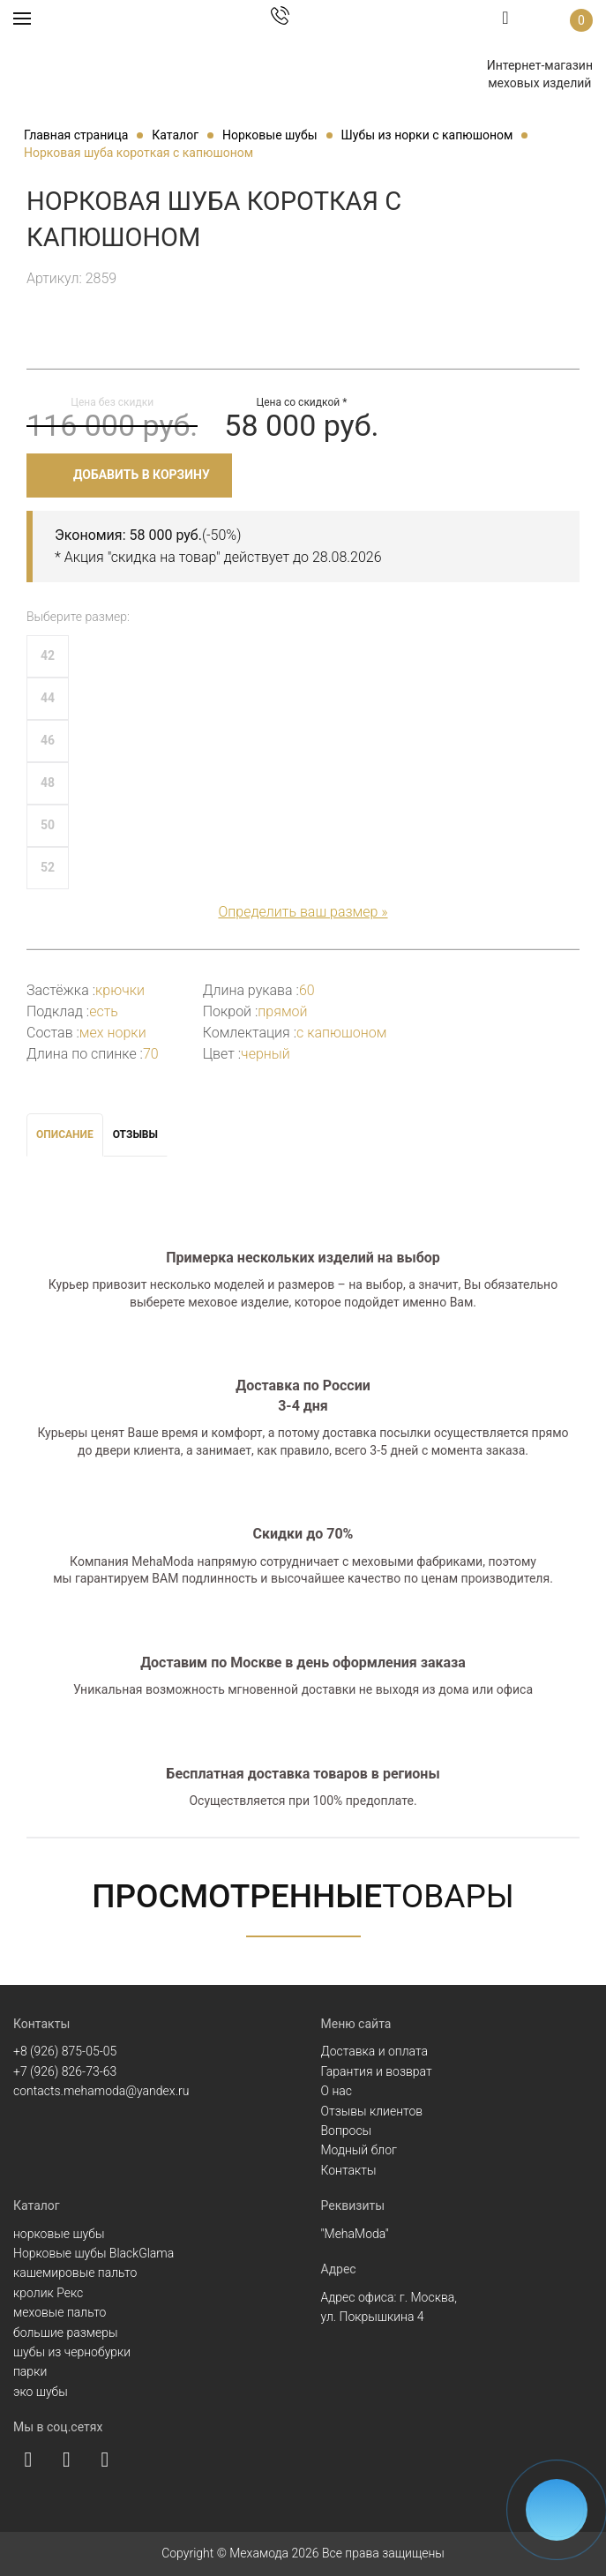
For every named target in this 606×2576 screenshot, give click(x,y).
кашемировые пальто (75, 2272)
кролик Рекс (48, 2293)
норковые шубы (58, 2234)
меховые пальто (59, 2312)
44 (48, 698)
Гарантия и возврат (376, 2071)
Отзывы (135, 1134)
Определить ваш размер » (302, 911)
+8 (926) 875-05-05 (64, 2051)
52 (48, 867)
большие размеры (65, 2332)
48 (48, 782)
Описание (65, 1134)
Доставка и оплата (375, 2051)
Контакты (349, 2170)
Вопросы (346, 2130)
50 (48, 825)
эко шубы (40, 2392)
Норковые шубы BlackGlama (93, 2253)
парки (30, 2371)
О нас (336, 2091)
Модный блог (359, 2150)
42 (48, 655)
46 (48, 740)
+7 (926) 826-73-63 (64, 2071)
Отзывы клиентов (372, 2111)
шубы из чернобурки (72, 2352)
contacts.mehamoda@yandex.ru (101, 2091)
